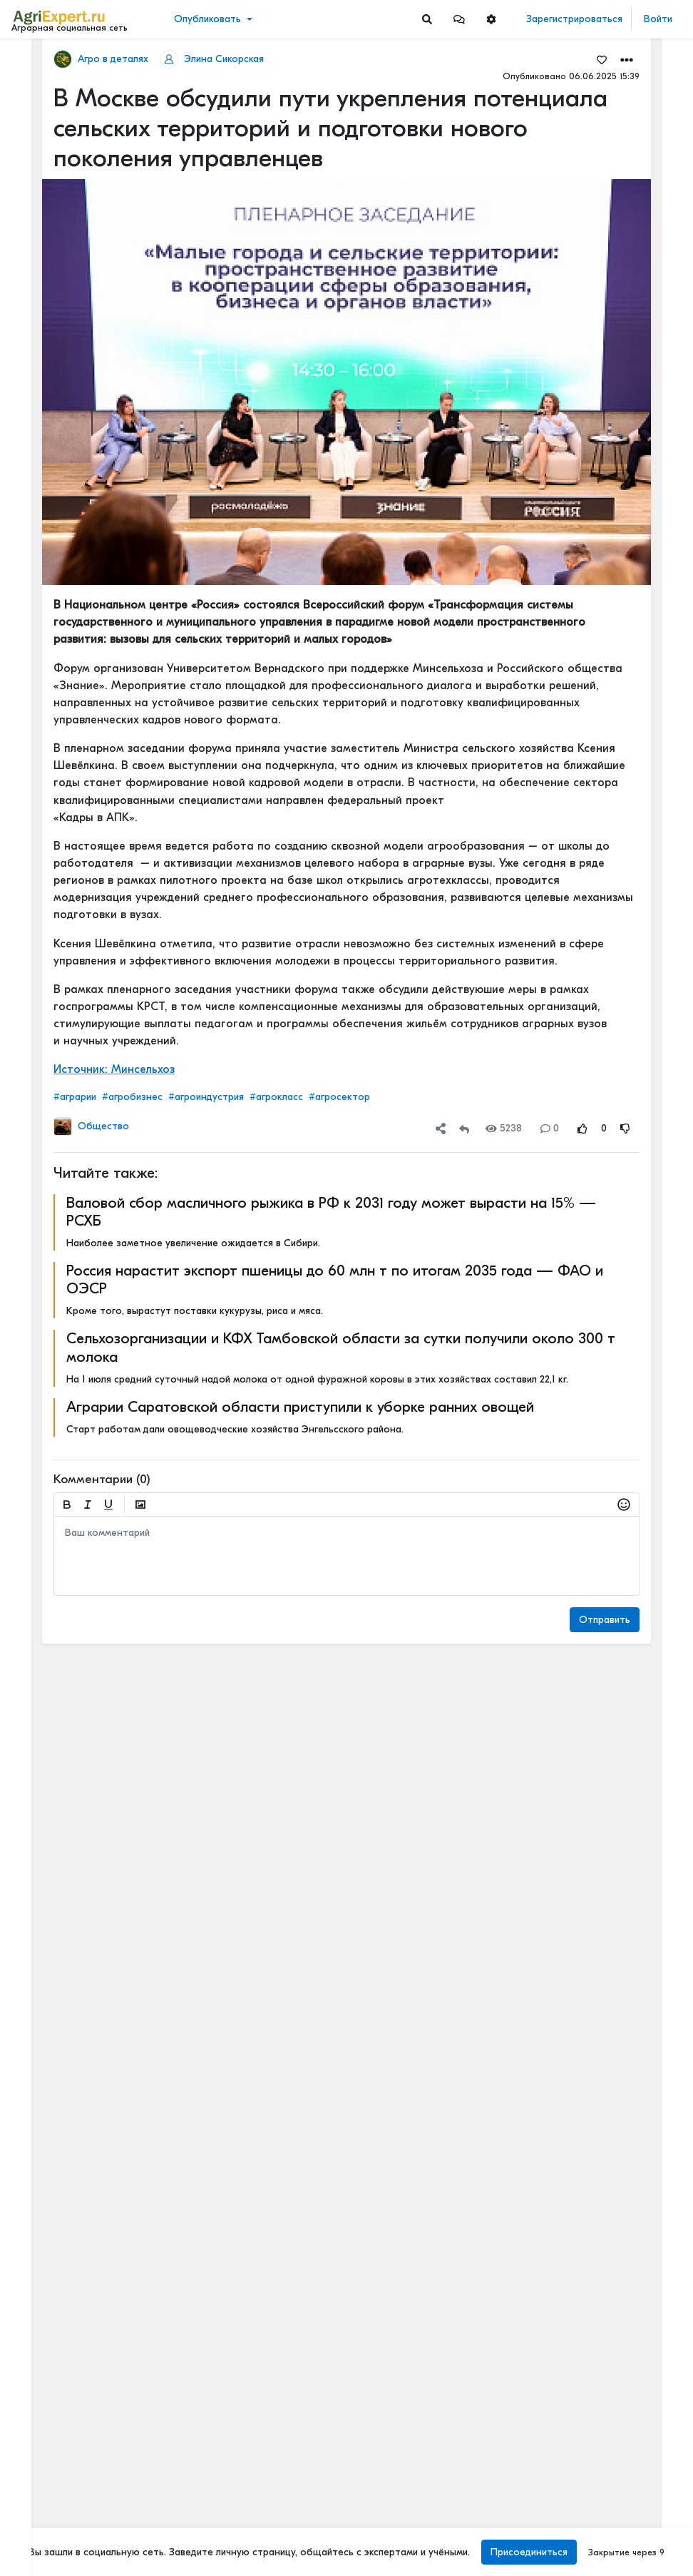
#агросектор (339, 1097)
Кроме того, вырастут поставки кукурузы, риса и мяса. (194, 1311)
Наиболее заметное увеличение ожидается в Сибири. (193, 1243)
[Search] (427, 18)
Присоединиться (529, 2552)
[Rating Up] (582, 1128)
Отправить (604, 1620)
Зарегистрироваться (574, 19)
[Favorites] (602, 59)
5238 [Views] (504, 1128)
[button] (459, 18)
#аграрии (74, 1097)
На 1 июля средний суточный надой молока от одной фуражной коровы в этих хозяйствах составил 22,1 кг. (317, 1379)
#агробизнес (132, 1097)
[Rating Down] (625, 1128)
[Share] (440, 1128)
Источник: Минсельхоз (114, 1069)
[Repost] (464, 1128)
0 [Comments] (549, 1128)
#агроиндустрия (206, 1097)
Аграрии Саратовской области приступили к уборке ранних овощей (300, 1406)
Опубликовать (207, 19)
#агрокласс (276, 1097)
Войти (658, 19)
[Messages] (459, 18)
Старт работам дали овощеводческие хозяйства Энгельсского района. (235, 1429)
